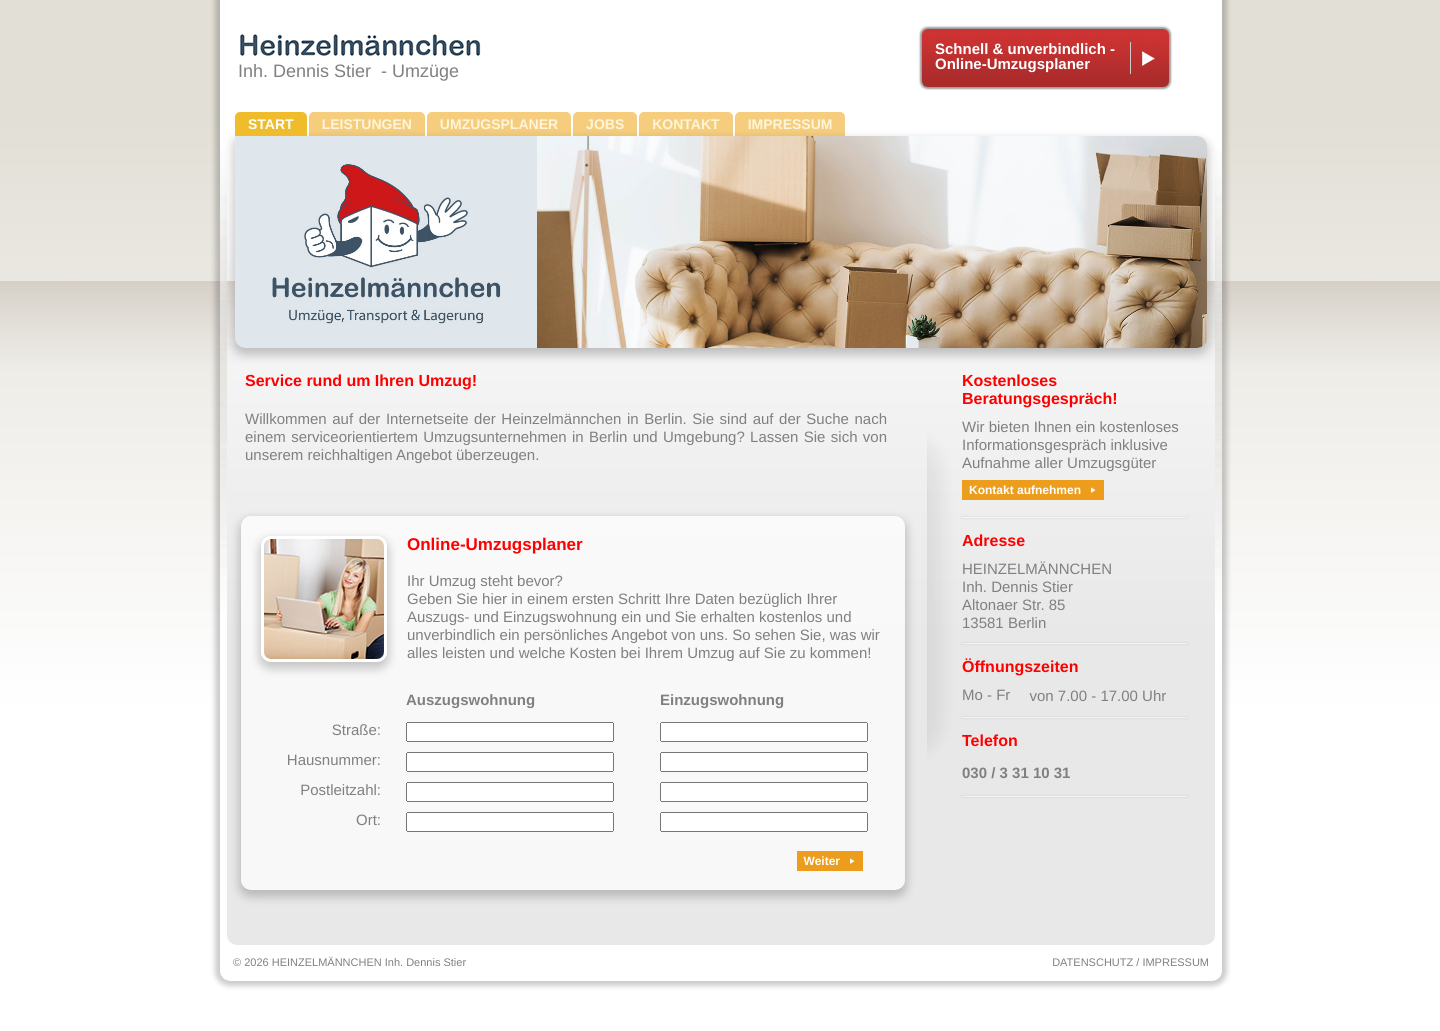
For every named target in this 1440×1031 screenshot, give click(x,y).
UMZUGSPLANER (499, 124)
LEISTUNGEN (367, 124)
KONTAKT (685, 124)
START (271, 124)
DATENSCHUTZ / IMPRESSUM (1130, 963)
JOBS (605, 124)
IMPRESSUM (790, 124)
